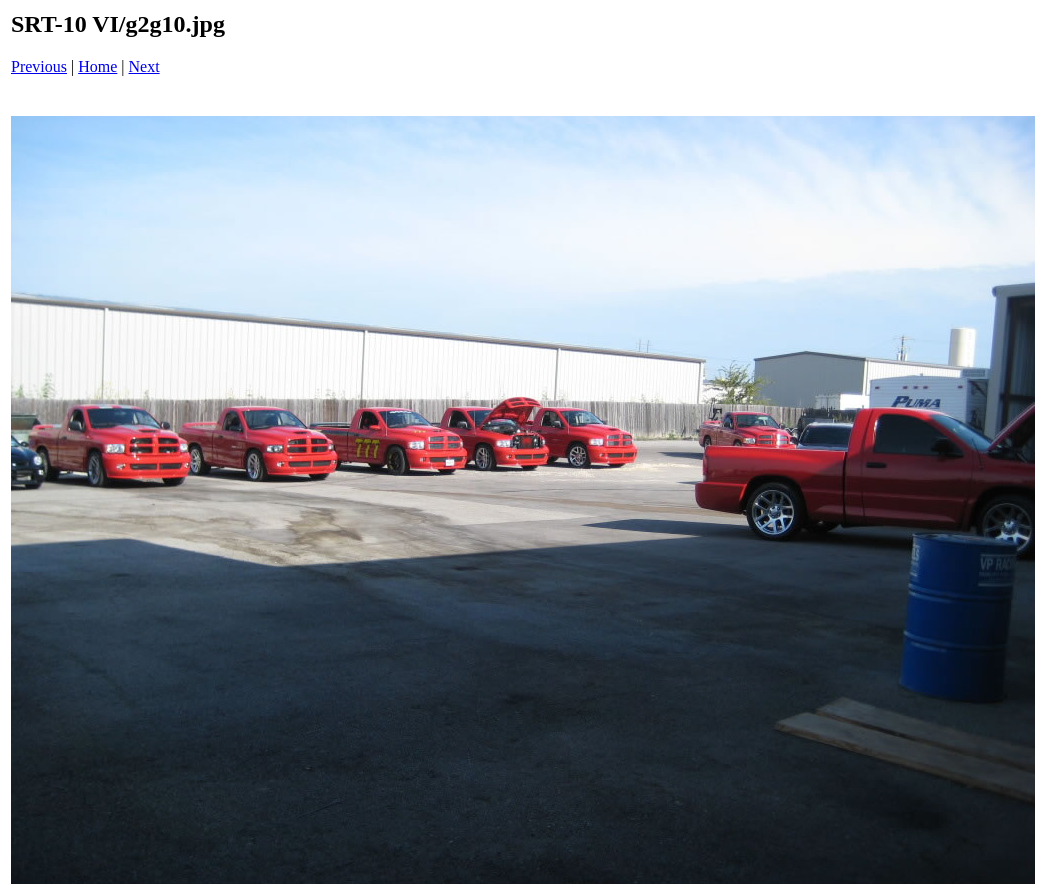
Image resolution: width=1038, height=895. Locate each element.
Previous (39, 66)
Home (97, 66)
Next (144, 66)
